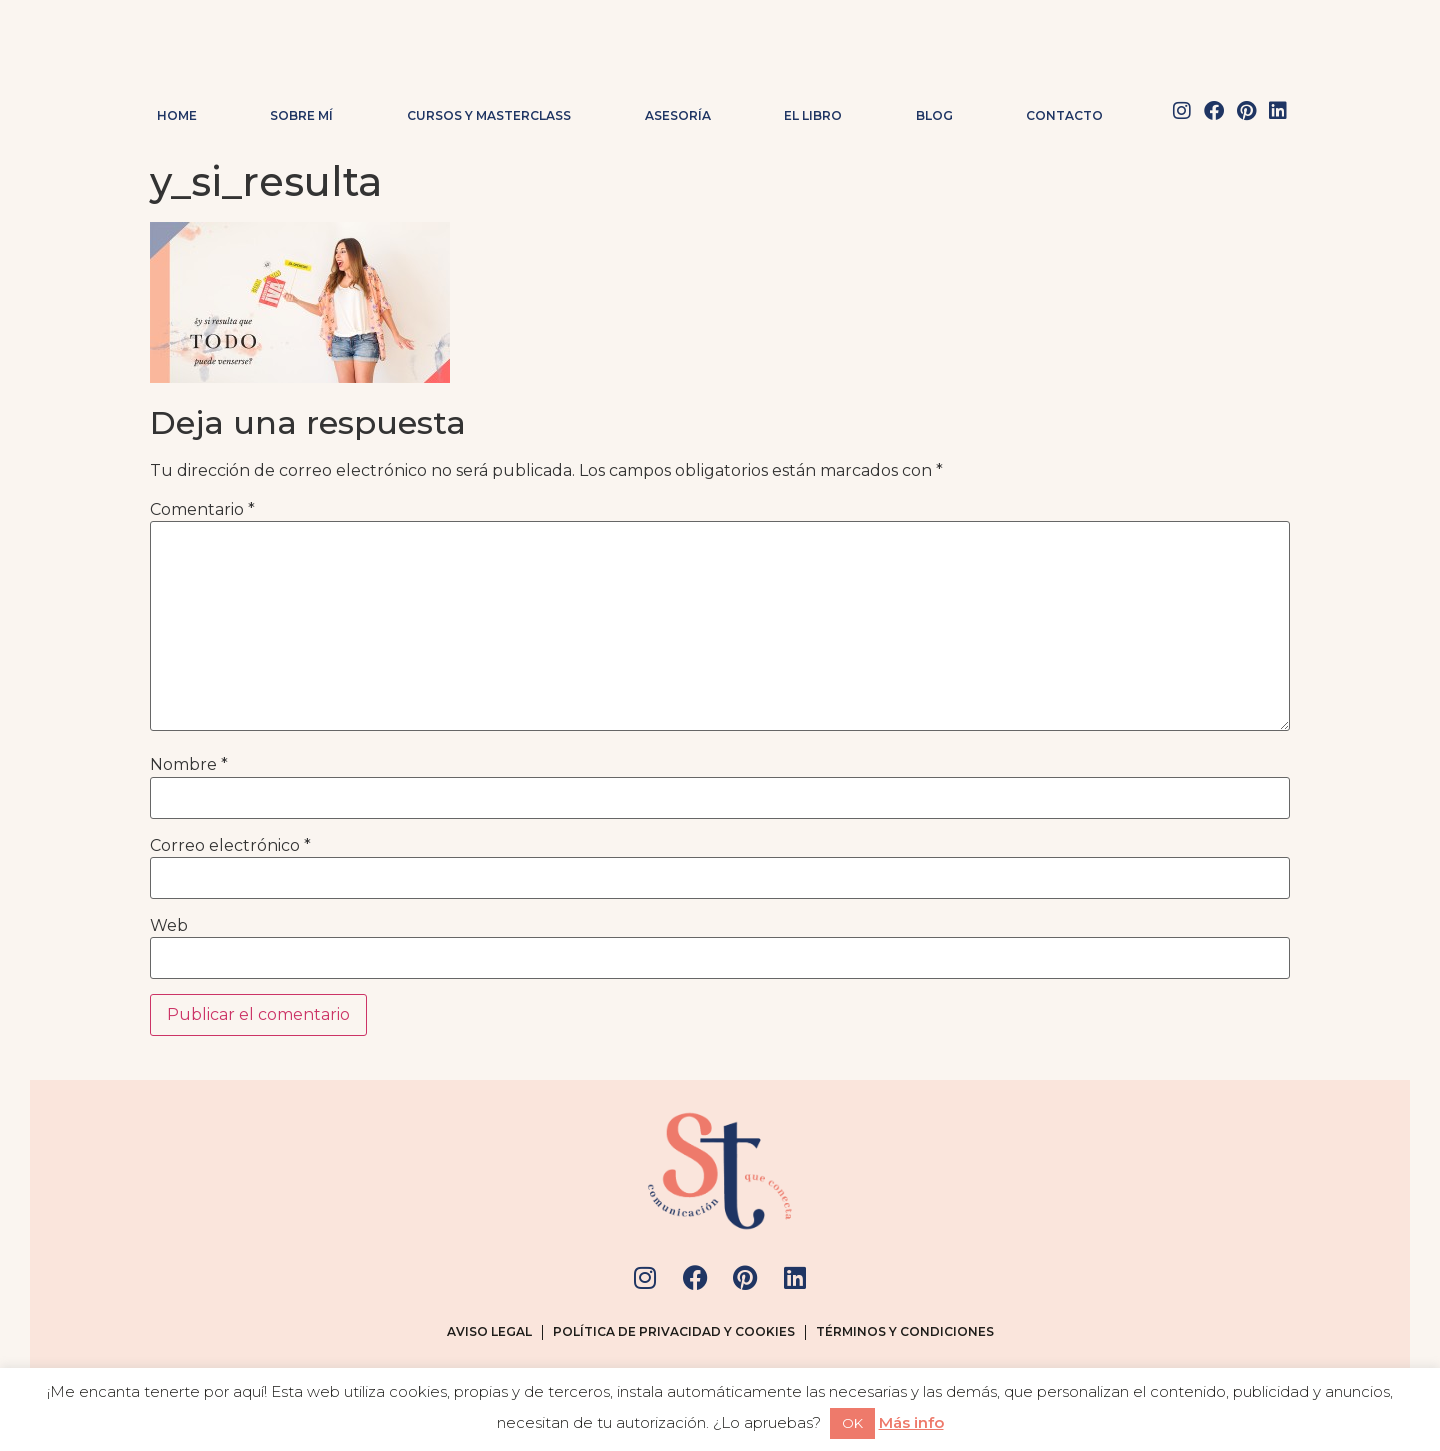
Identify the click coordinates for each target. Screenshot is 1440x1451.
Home (177, 115)
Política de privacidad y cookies (674, 1331)
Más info (911, 1422)
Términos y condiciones (905, 1331)
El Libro (813, 115)
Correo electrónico (230, 846)
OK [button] (852, 1423)
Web (169, 926)
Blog (934, 115)
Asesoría (678, 115)
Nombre (189, 765)
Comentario (202, 510)
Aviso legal (489, 1331)
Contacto (1064, 115)
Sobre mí (301, 115)
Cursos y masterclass (489, 115)
